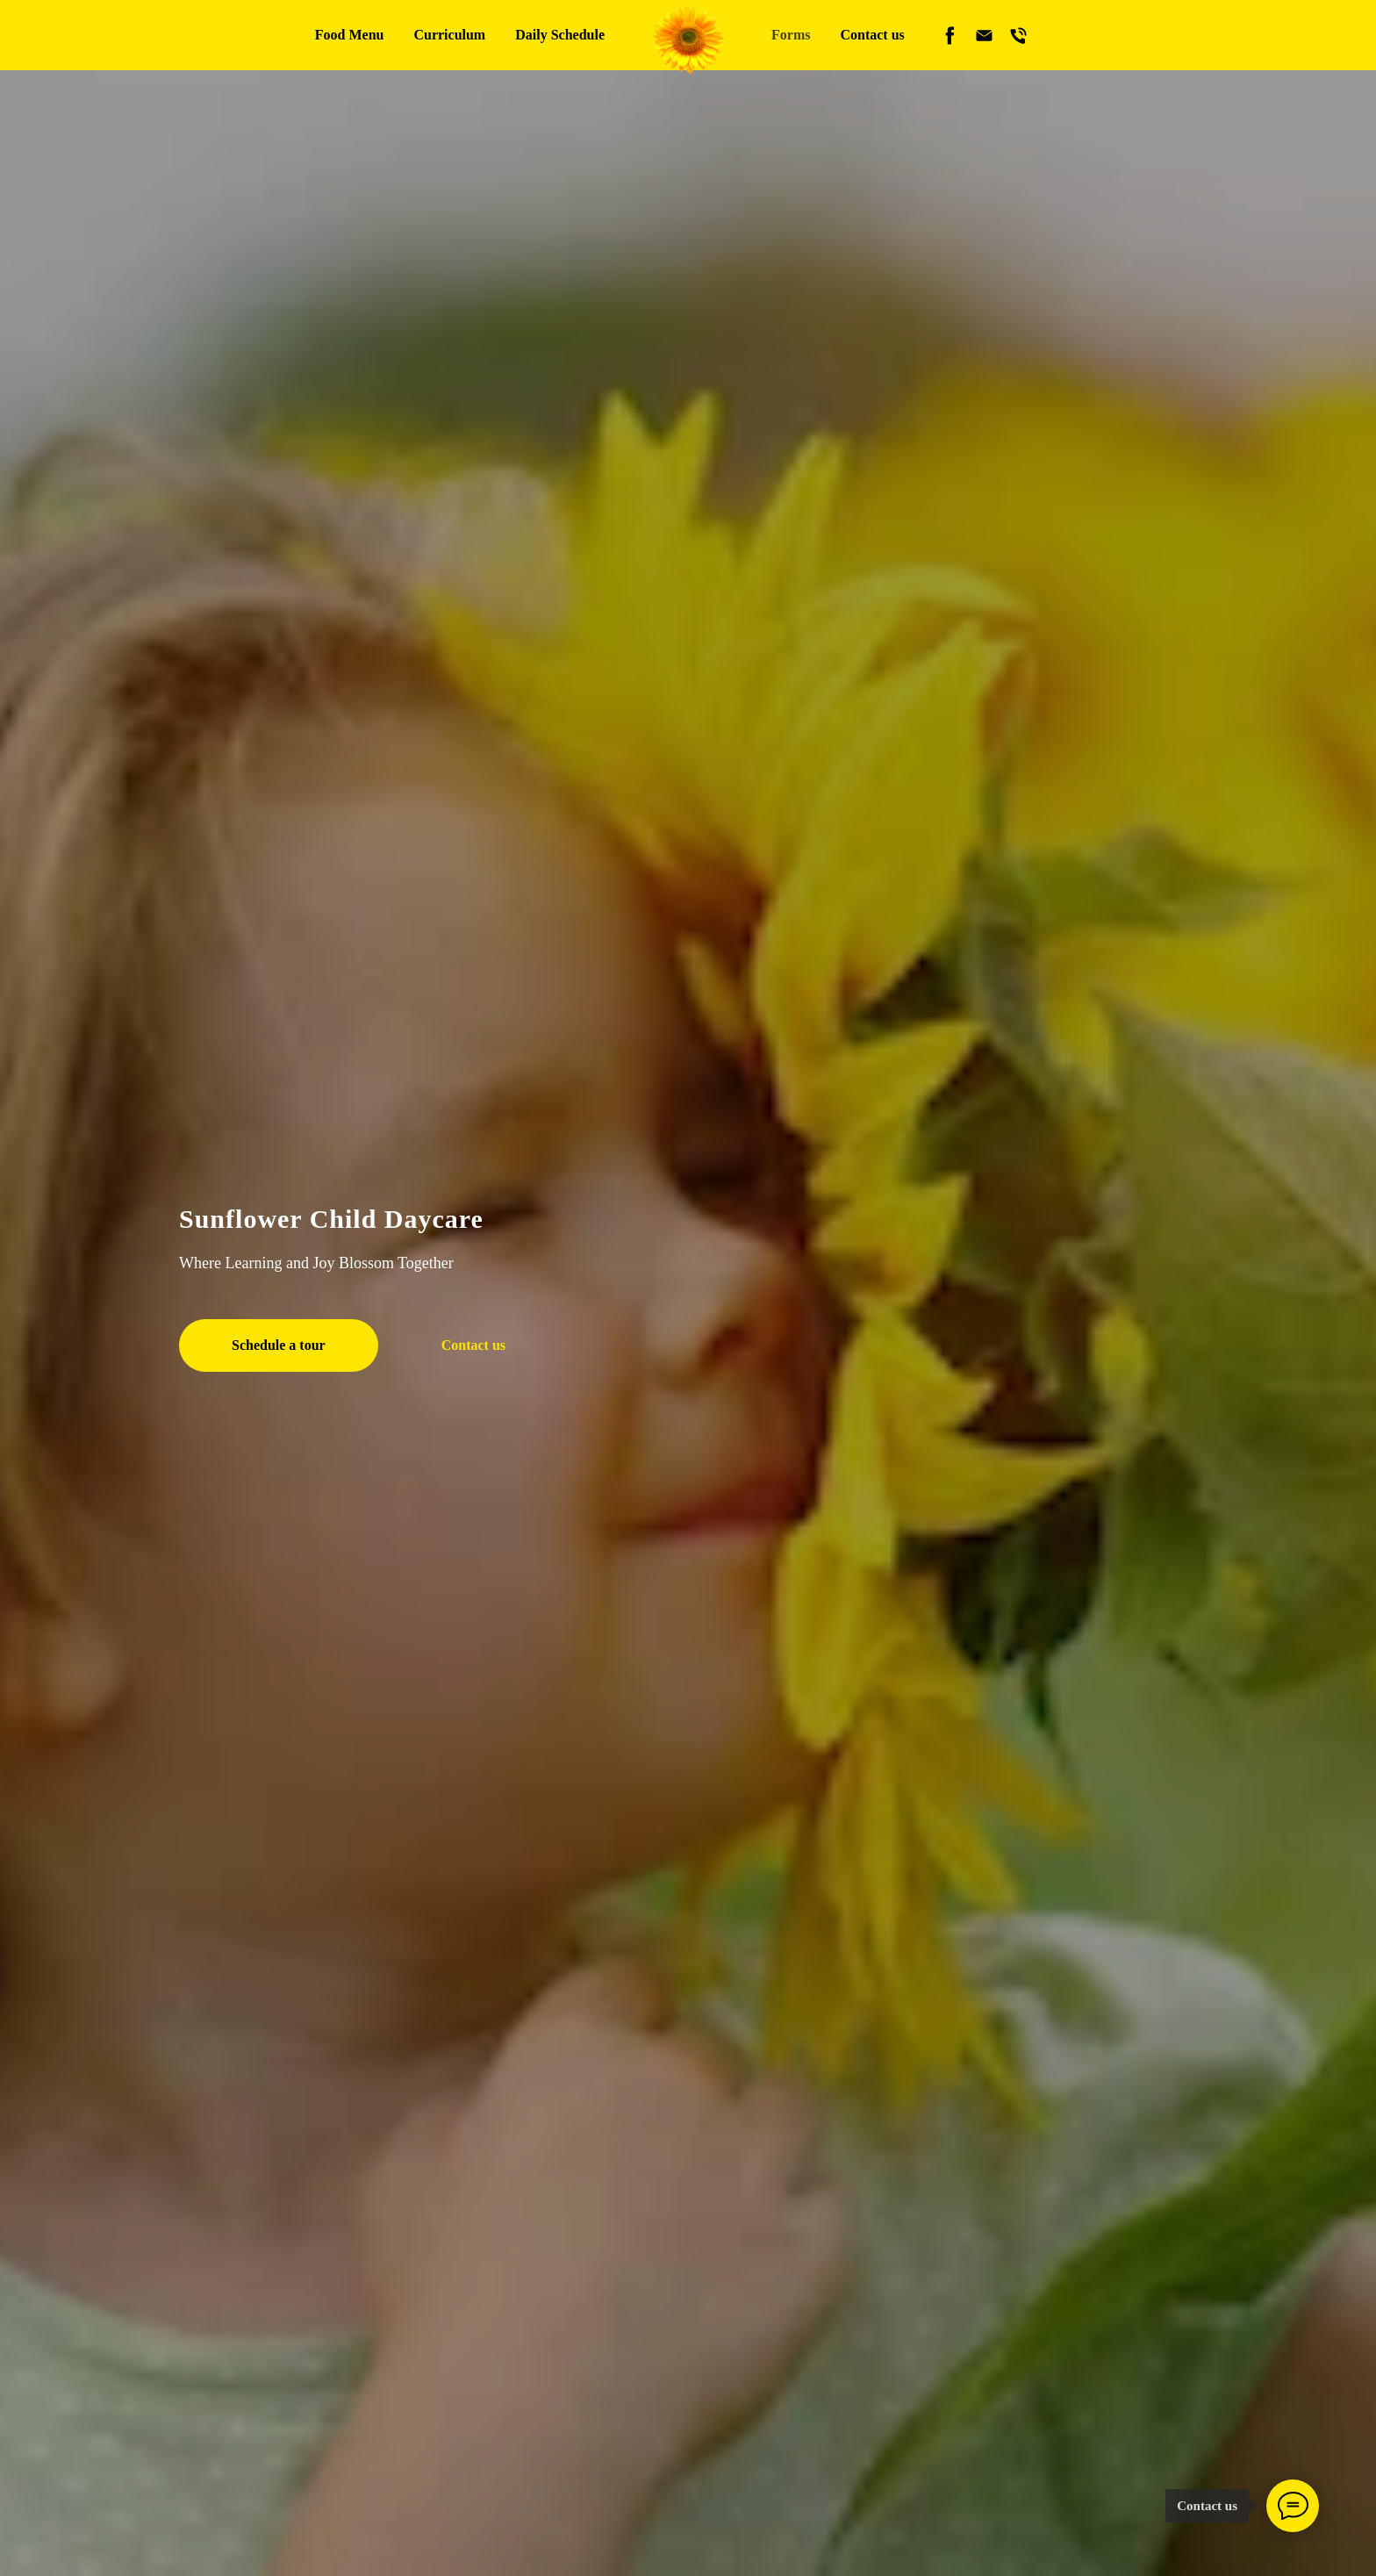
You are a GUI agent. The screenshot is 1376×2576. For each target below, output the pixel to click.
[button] (278, 1345)
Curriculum (449, 34)
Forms (790, 34)
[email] (984, 36)
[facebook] (950, 36)
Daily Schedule (560, 34)
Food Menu (349, 34)
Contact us (872, 34)
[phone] (1018, 36)
